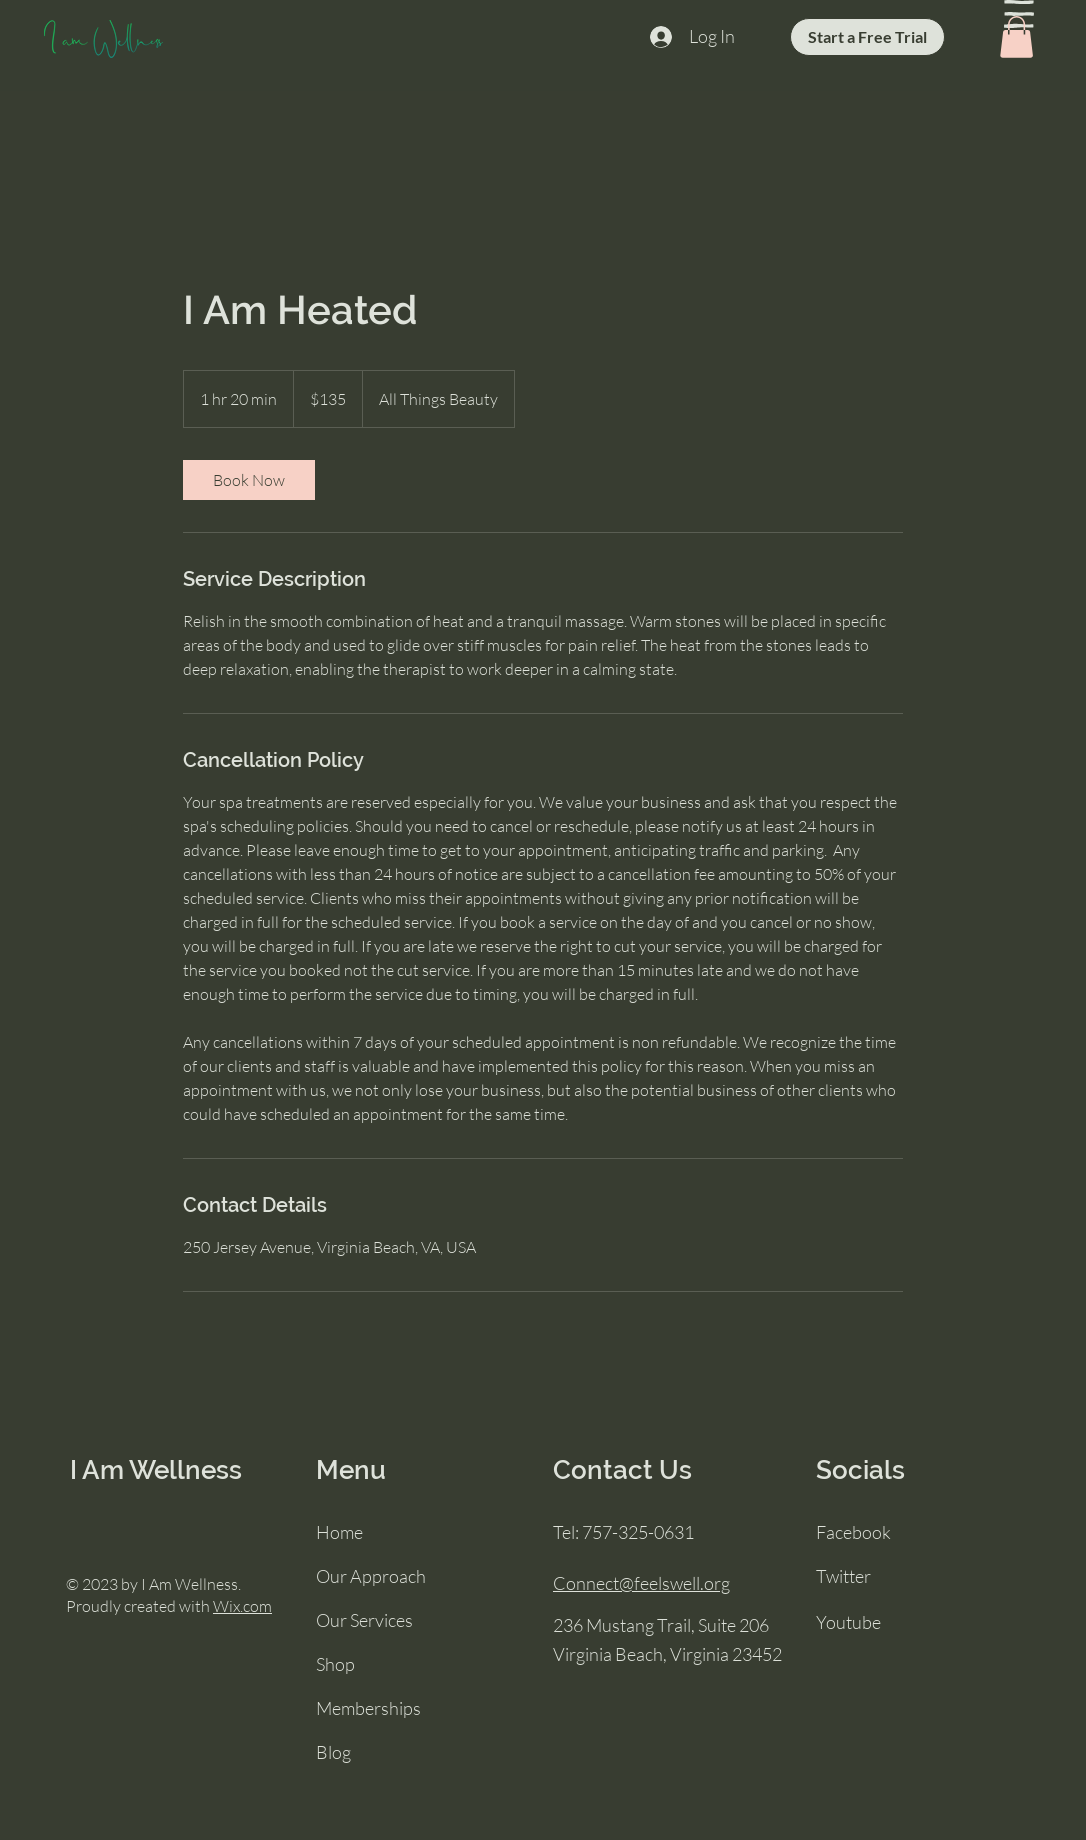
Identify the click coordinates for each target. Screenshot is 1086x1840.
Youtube (848, 1622)
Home (339, 1532)
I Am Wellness (156, 1470)
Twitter (843, 1576)
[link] (249, 480)
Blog (333, 1752)
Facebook (853, 1532)
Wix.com (242, 1606)
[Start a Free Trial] (867, 37)
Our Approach (371, 1576)
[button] (1019, 14)
